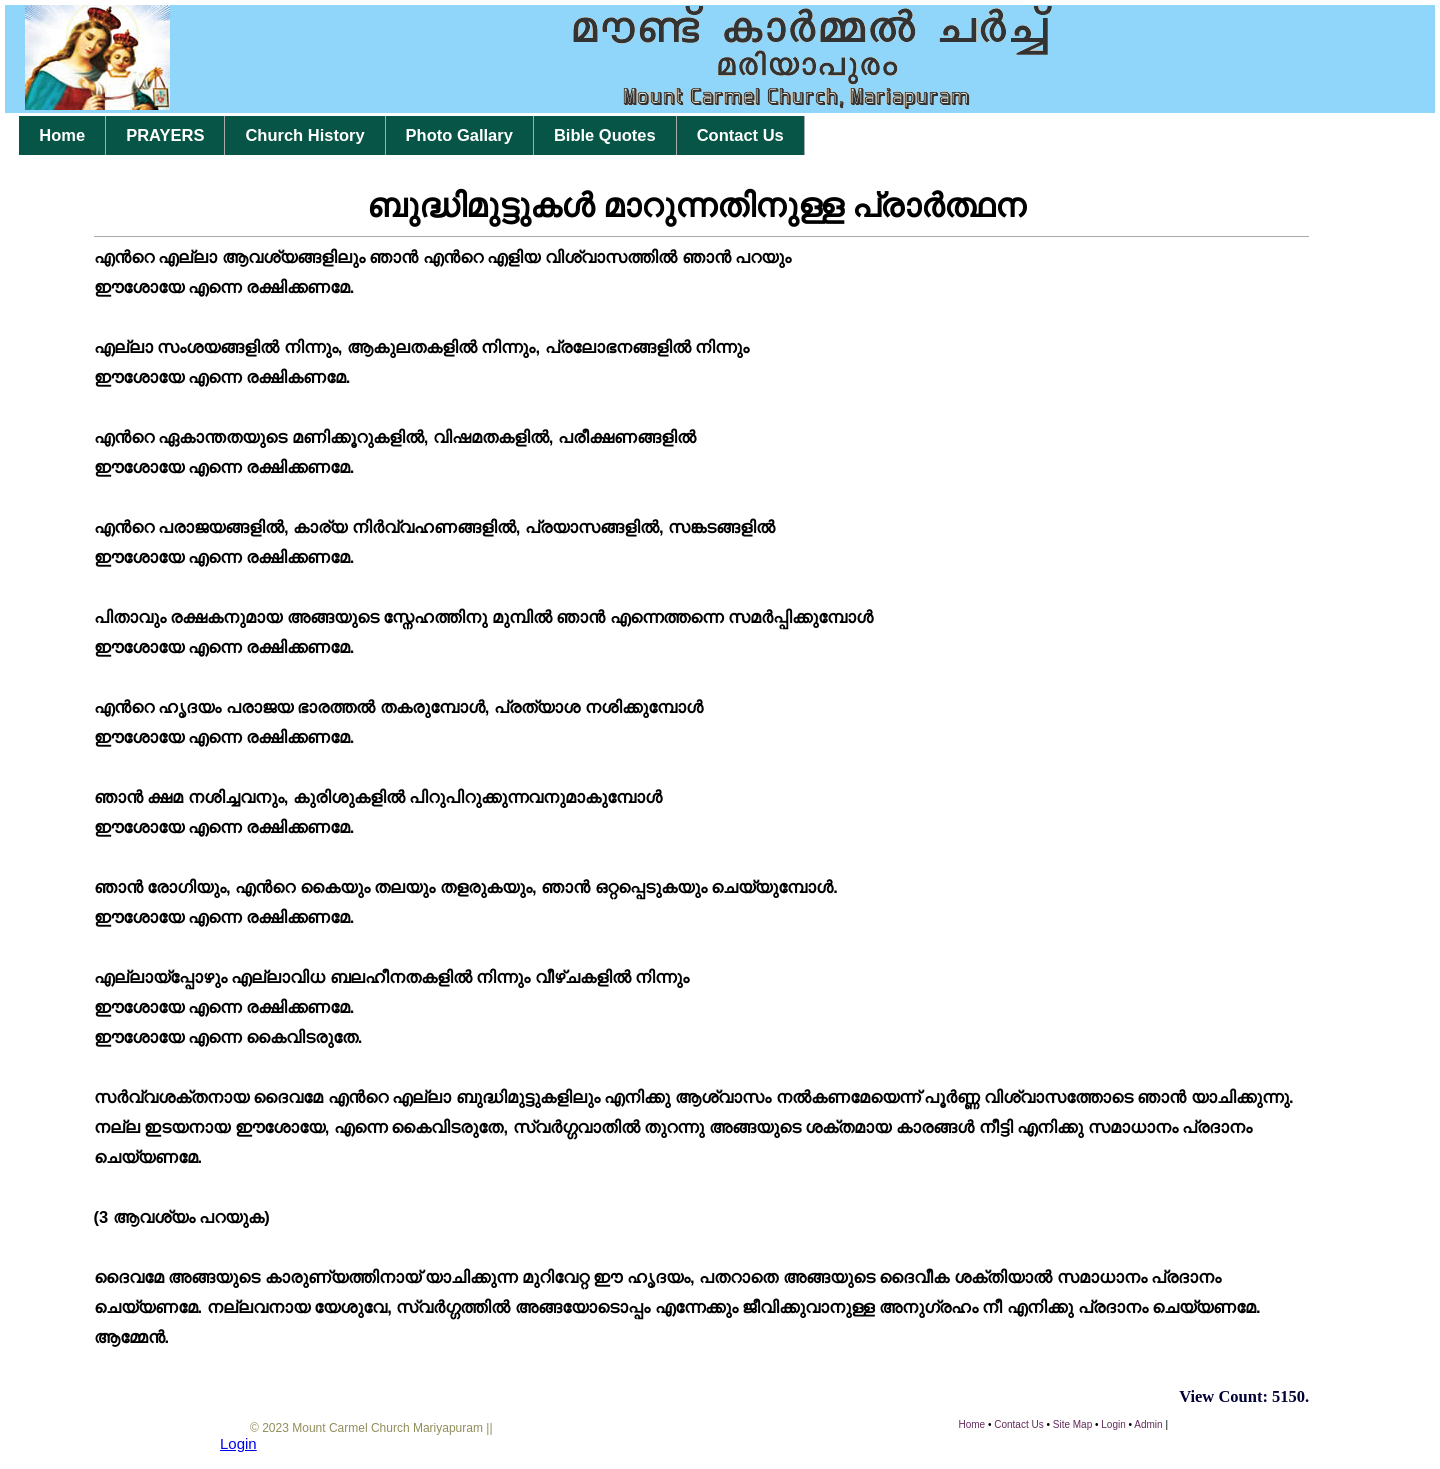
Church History (304, 135)
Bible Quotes (605, 135)
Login (1113, 1424)
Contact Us (740, 135)
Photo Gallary (459, 135)
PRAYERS (165, 135)
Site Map (1072, 1424)
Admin (1148, 1424)
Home (62, 135)
